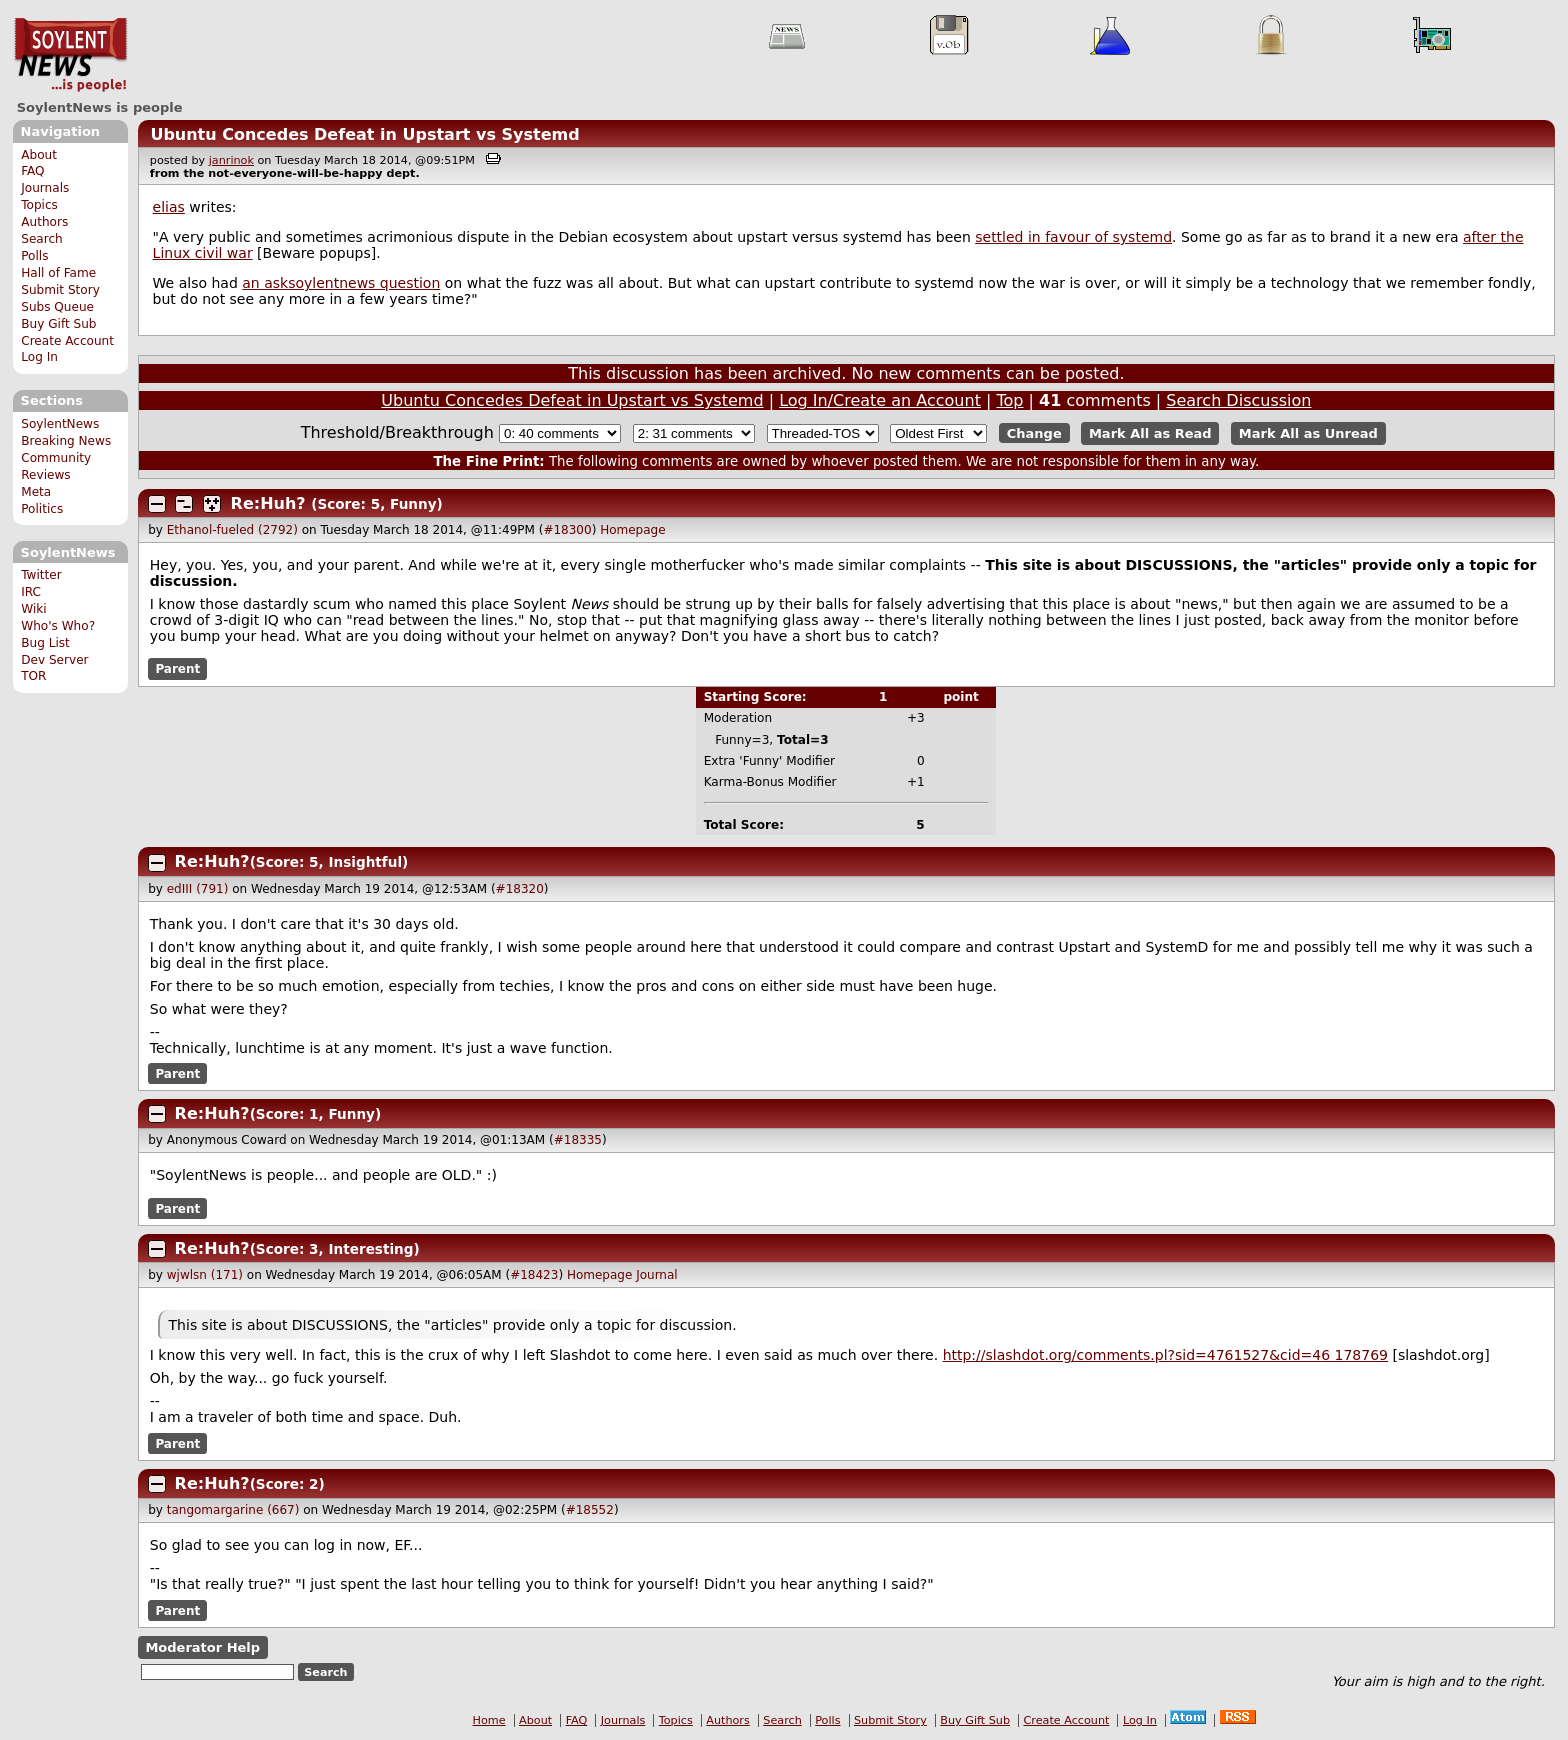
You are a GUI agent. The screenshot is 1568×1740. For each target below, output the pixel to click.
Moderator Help (202, 1647)
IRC (31, 592)
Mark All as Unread (1308, 433)
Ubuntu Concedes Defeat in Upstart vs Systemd (364, 134)
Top (1009, 400)
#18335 (578, 1140)
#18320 (520, 889)
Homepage (632, 530)
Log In (39, 357)
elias (169, 207)
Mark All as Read (1150, 433)
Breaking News (66, 441)
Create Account (67, 341)
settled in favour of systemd (1073, 237)
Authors (44, 222)
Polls (34, 256)
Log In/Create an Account (880, 400)
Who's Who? (58, 626)
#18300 (567, 530)
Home (489, 1720)
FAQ (32, 171)
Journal (657, 1275)
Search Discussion (1238, 400)
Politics (42, 509)
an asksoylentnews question (341, 283)
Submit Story (60, 290)
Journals (45, 188)
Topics (39, 205)
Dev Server (54, 660)
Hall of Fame (58, 273)
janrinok (231, 160)
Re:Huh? (268, 503)
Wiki (33, 609)
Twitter (41, 575)
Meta (36, 492)
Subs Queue (57, 307)
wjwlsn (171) (205, 1275)
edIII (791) (198, 889)
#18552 (590, 1510)
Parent (177, 669)
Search (42, 239)
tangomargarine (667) (233, 1510)
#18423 (534, 1275)
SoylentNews (70, 55)
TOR (33, 676)
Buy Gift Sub (58, 324)
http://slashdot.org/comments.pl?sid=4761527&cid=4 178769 (1165, 1355)
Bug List (45, 643)
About (39, 155)
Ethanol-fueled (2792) (232, 530)
